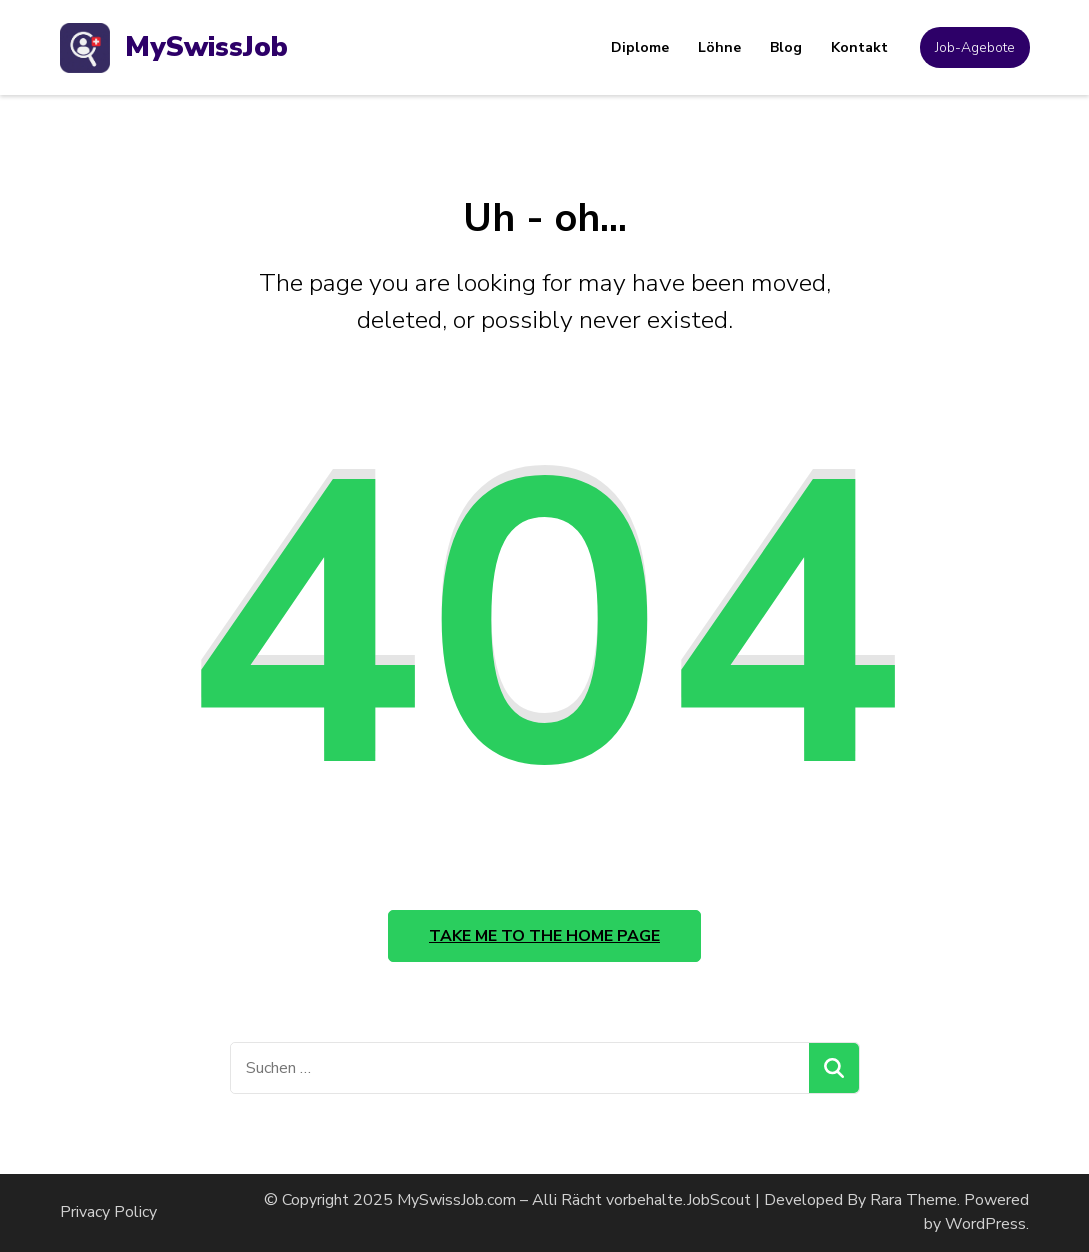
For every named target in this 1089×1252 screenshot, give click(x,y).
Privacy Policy (108, 1212)
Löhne (719, 47)
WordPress (985, 1224)
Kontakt (859, 47)
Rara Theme (913, 1200)
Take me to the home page (544, 936)
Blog (786, 47)
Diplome (640, 47)
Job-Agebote (975, 47)
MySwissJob (206, 47)
